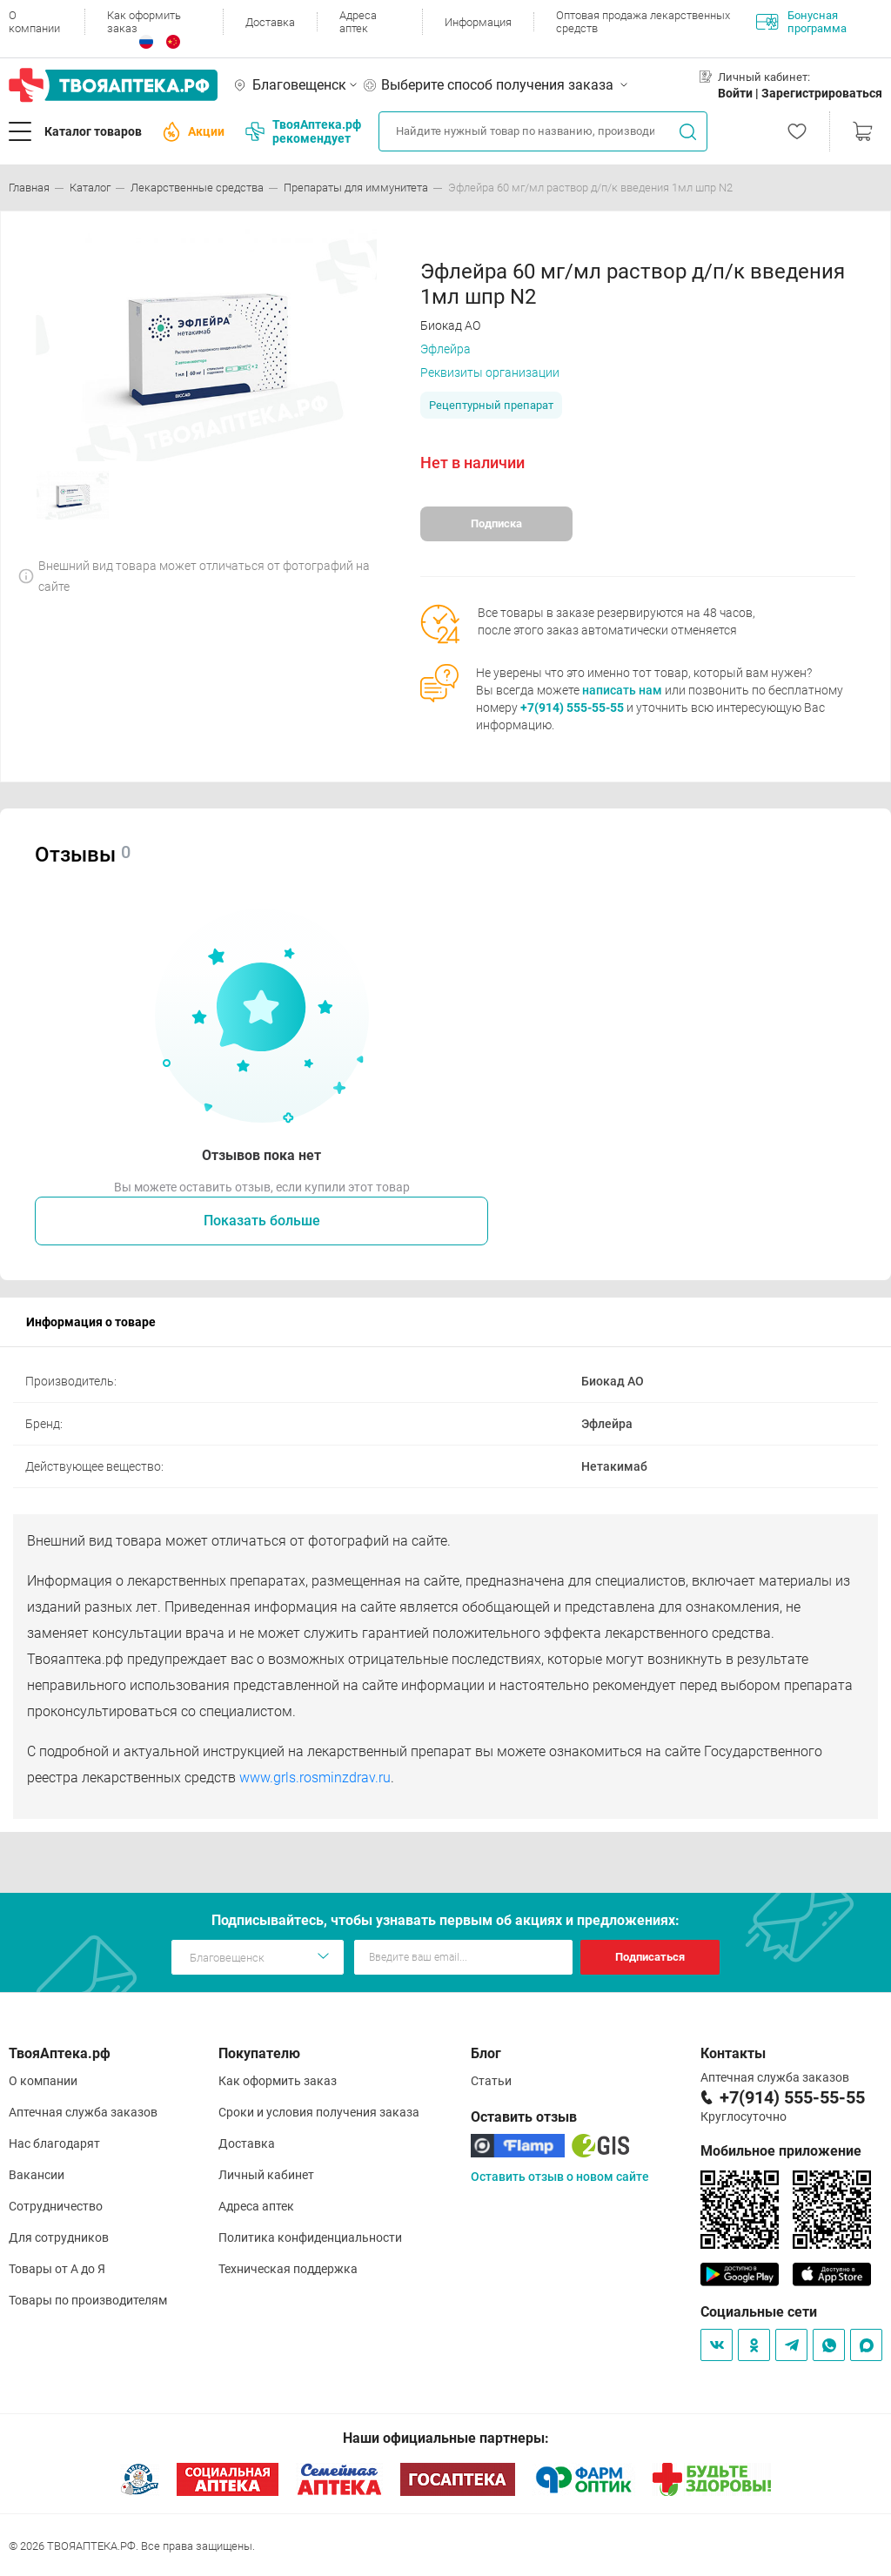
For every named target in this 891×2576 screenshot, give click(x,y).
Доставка (270, 22)
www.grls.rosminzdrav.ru (315, 1777)
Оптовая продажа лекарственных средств (643, 22)
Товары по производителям (88, 2300)
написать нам (622, 690)
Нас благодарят (54, 2143)
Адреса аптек (358, 22)
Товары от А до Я (57, 2269)
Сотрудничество (56, 2206)
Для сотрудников (59, 2237)
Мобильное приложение (780, 2151)
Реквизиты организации (489, 372)
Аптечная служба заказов (83, 2112)
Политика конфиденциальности (310, 2237)
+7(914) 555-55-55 (572, 707)
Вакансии (36, 2175)
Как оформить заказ (144, 22)
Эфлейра (445, 349)
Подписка (496, 523)
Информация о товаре (91, 1322)
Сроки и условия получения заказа (318, 2112)
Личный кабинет (266, 2175)
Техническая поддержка (288, 2269)
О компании (34, 22)
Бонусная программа (801, 22)
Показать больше (262, 1220)
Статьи (491, 2081)
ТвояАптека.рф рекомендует (303, 131)
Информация (478, 22)
